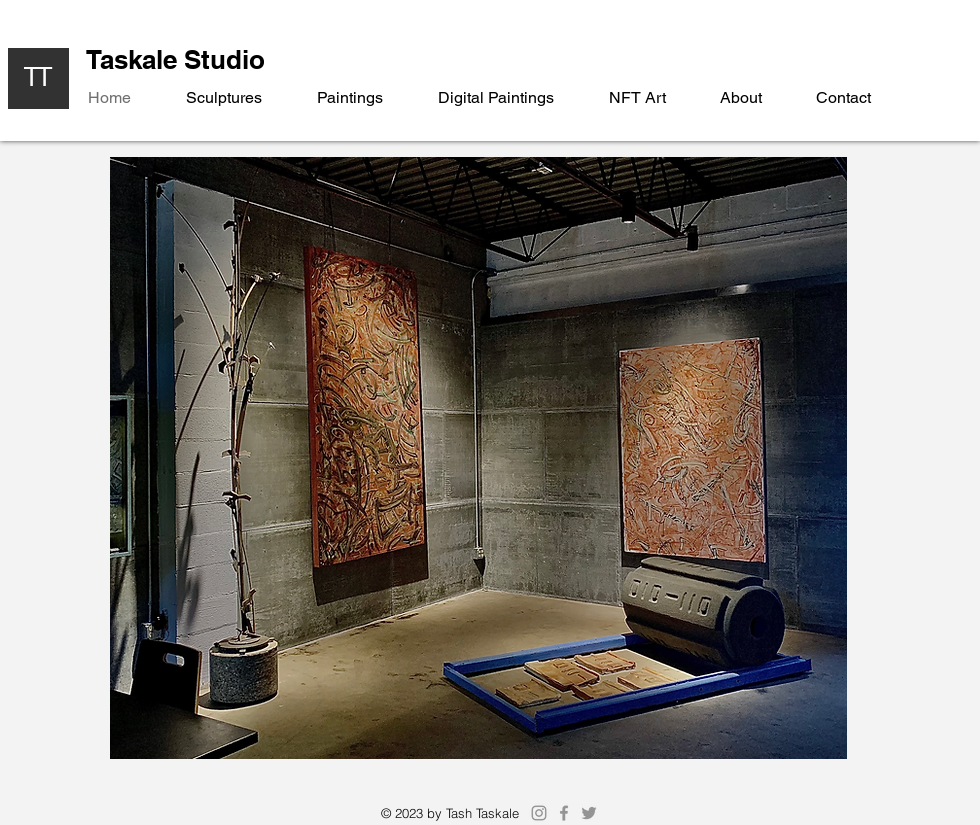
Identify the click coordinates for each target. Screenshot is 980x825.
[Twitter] (589, 813)
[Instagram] (539, 813)
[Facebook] (564, 813)
